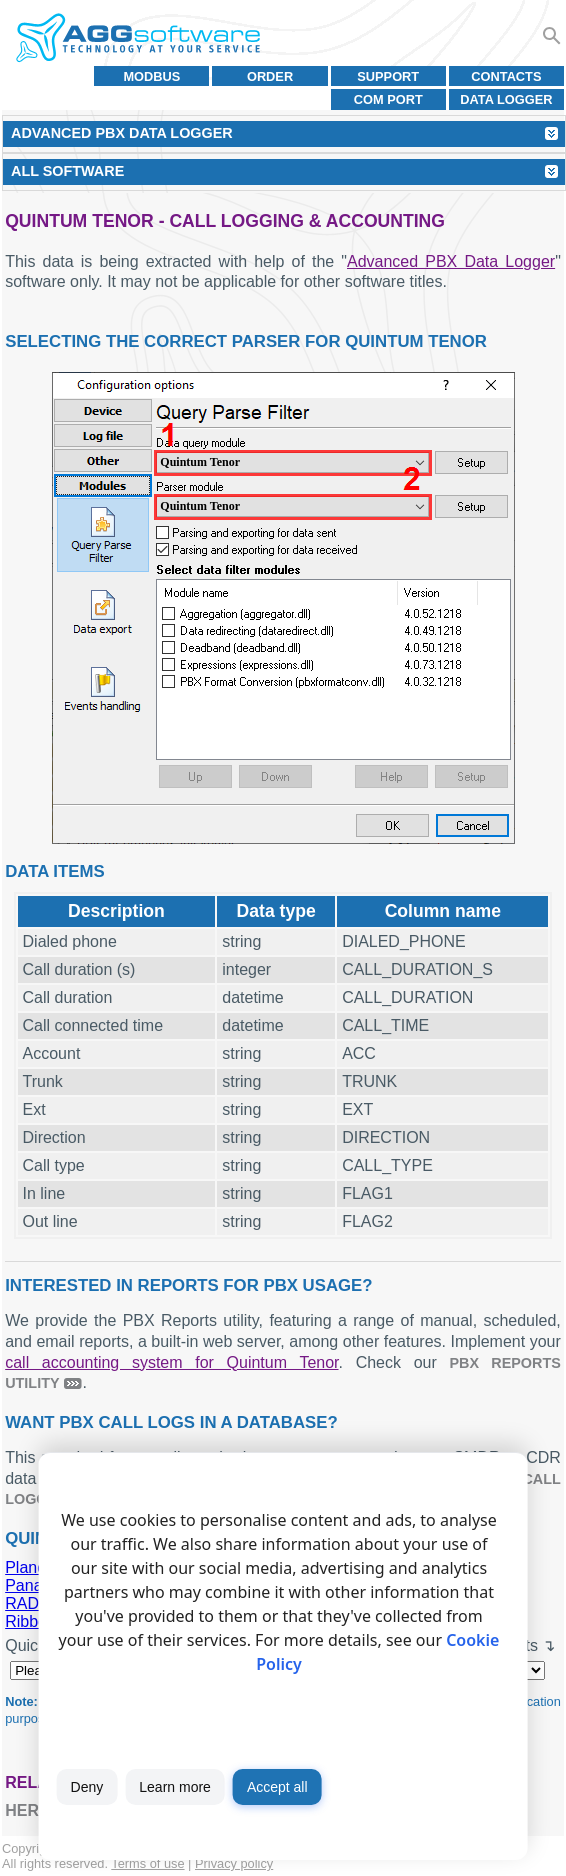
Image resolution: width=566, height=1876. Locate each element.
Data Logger (506, 99)
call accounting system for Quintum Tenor (171, 1362)
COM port (388, 99)
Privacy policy (234, 1863)
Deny (87, 1787)
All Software (67, 171)
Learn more (175, 1787)
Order (270, 76)
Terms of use (147, 1863)
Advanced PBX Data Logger (451, 261)
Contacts (506, 76)
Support (388, 76)
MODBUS (151, 76)
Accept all (277, 1787)
